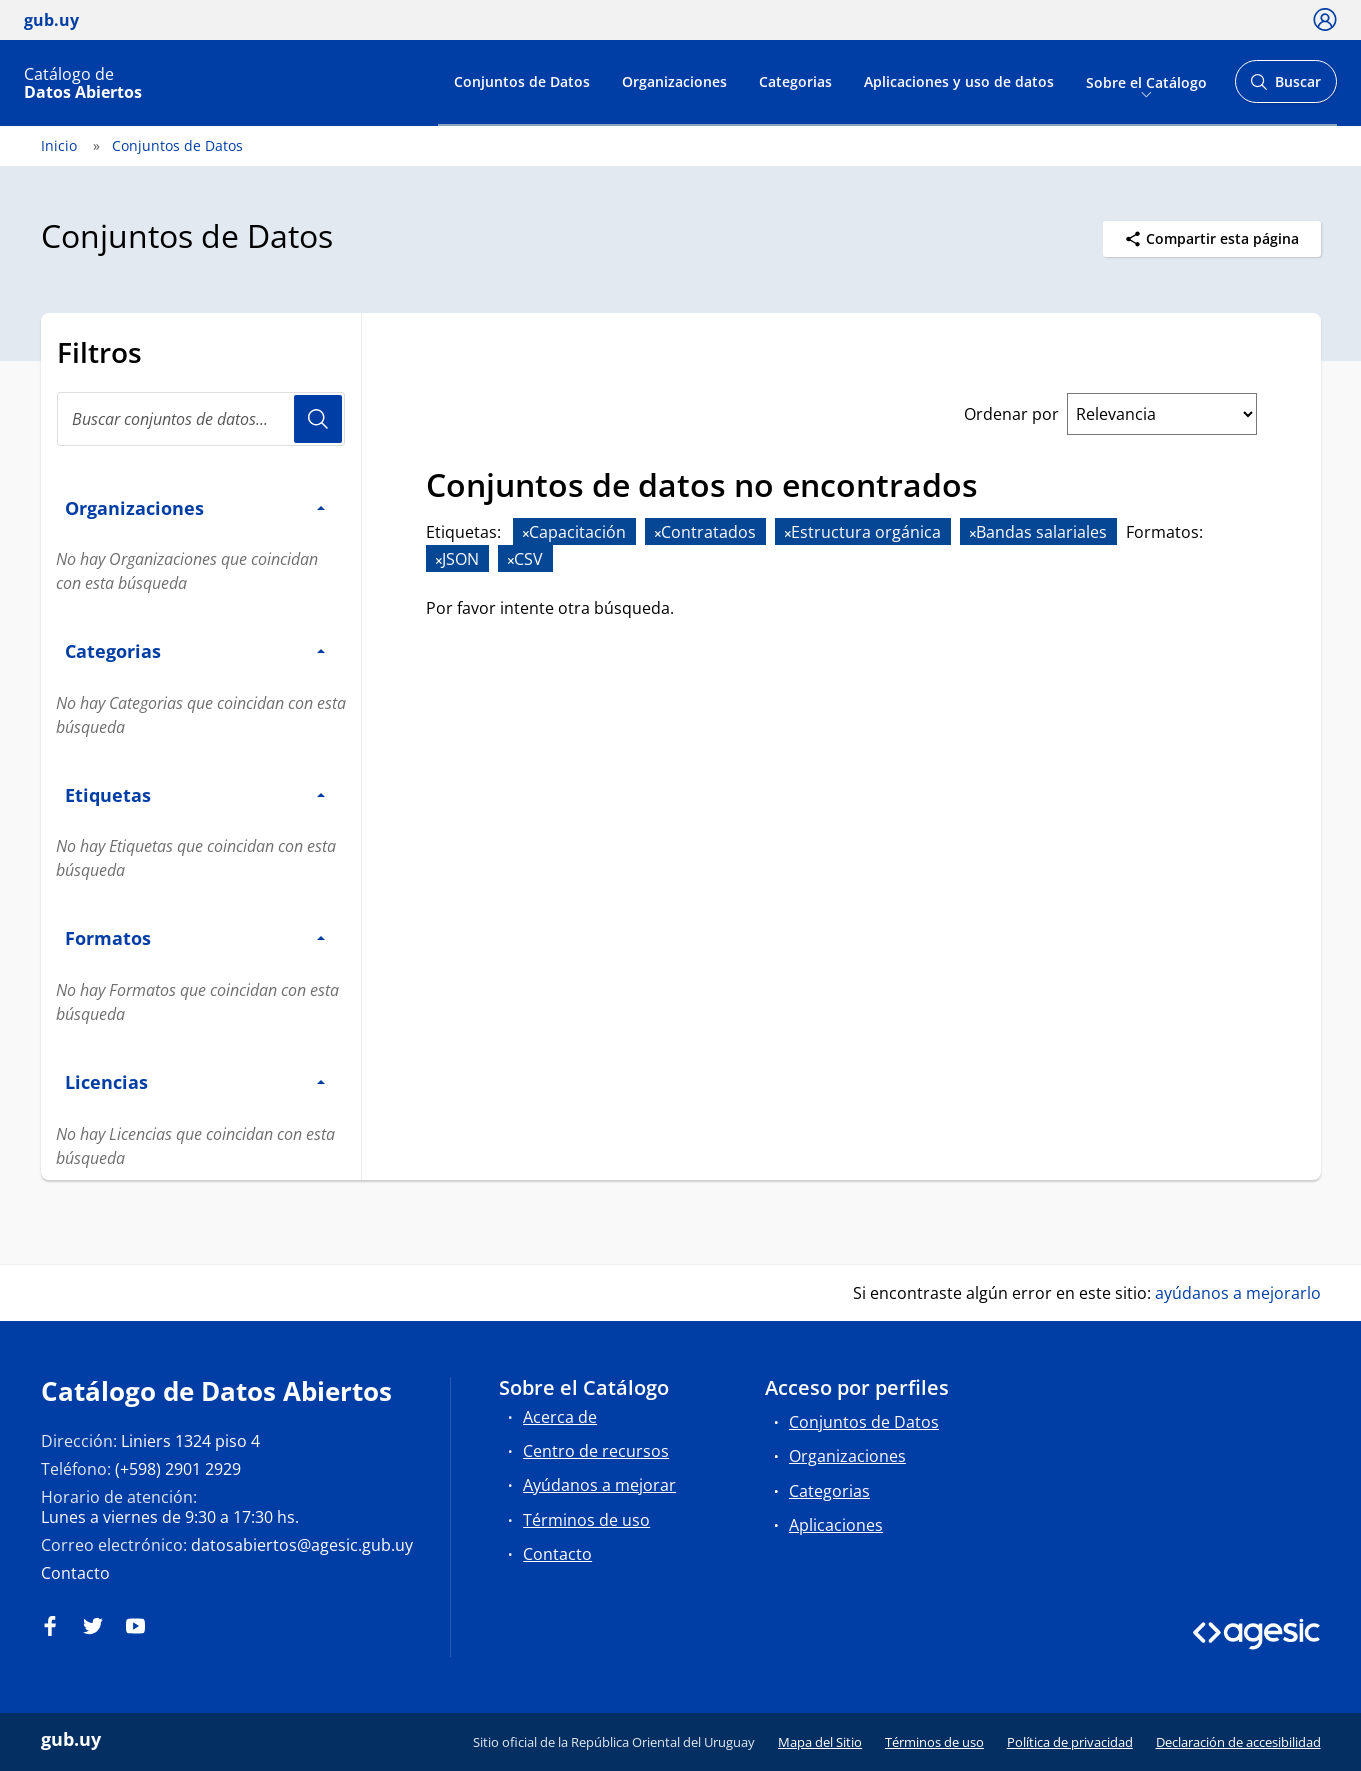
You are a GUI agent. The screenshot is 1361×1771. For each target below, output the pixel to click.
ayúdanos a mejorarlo (1238, 1293)
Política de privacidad (1070, 1742)
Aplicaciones (836, 1525)
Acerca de (560, 1417)
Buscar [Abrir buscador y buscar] (1285, 87)
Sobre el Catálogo (1146, 81)
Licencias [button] (195, 1081)
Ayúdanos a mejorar (599, 1485)
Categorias (795, 81)
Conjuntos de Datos (522, 81)
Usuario (318, 419)
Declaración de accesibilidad (1238, 1742)
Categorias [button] (195, 650)
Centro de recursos (596, 1451)
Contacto (75, 1573)
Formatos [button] (195, 937)
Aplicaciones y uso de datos (959, 81)
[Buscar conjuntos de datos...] (201, 419)
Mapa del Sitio (820, 1742)
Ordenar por (1011, 414)
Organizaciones (674, 81)
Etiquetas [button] (195, 794)
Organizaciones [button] (195, 507)
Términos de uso (586, 1520)
